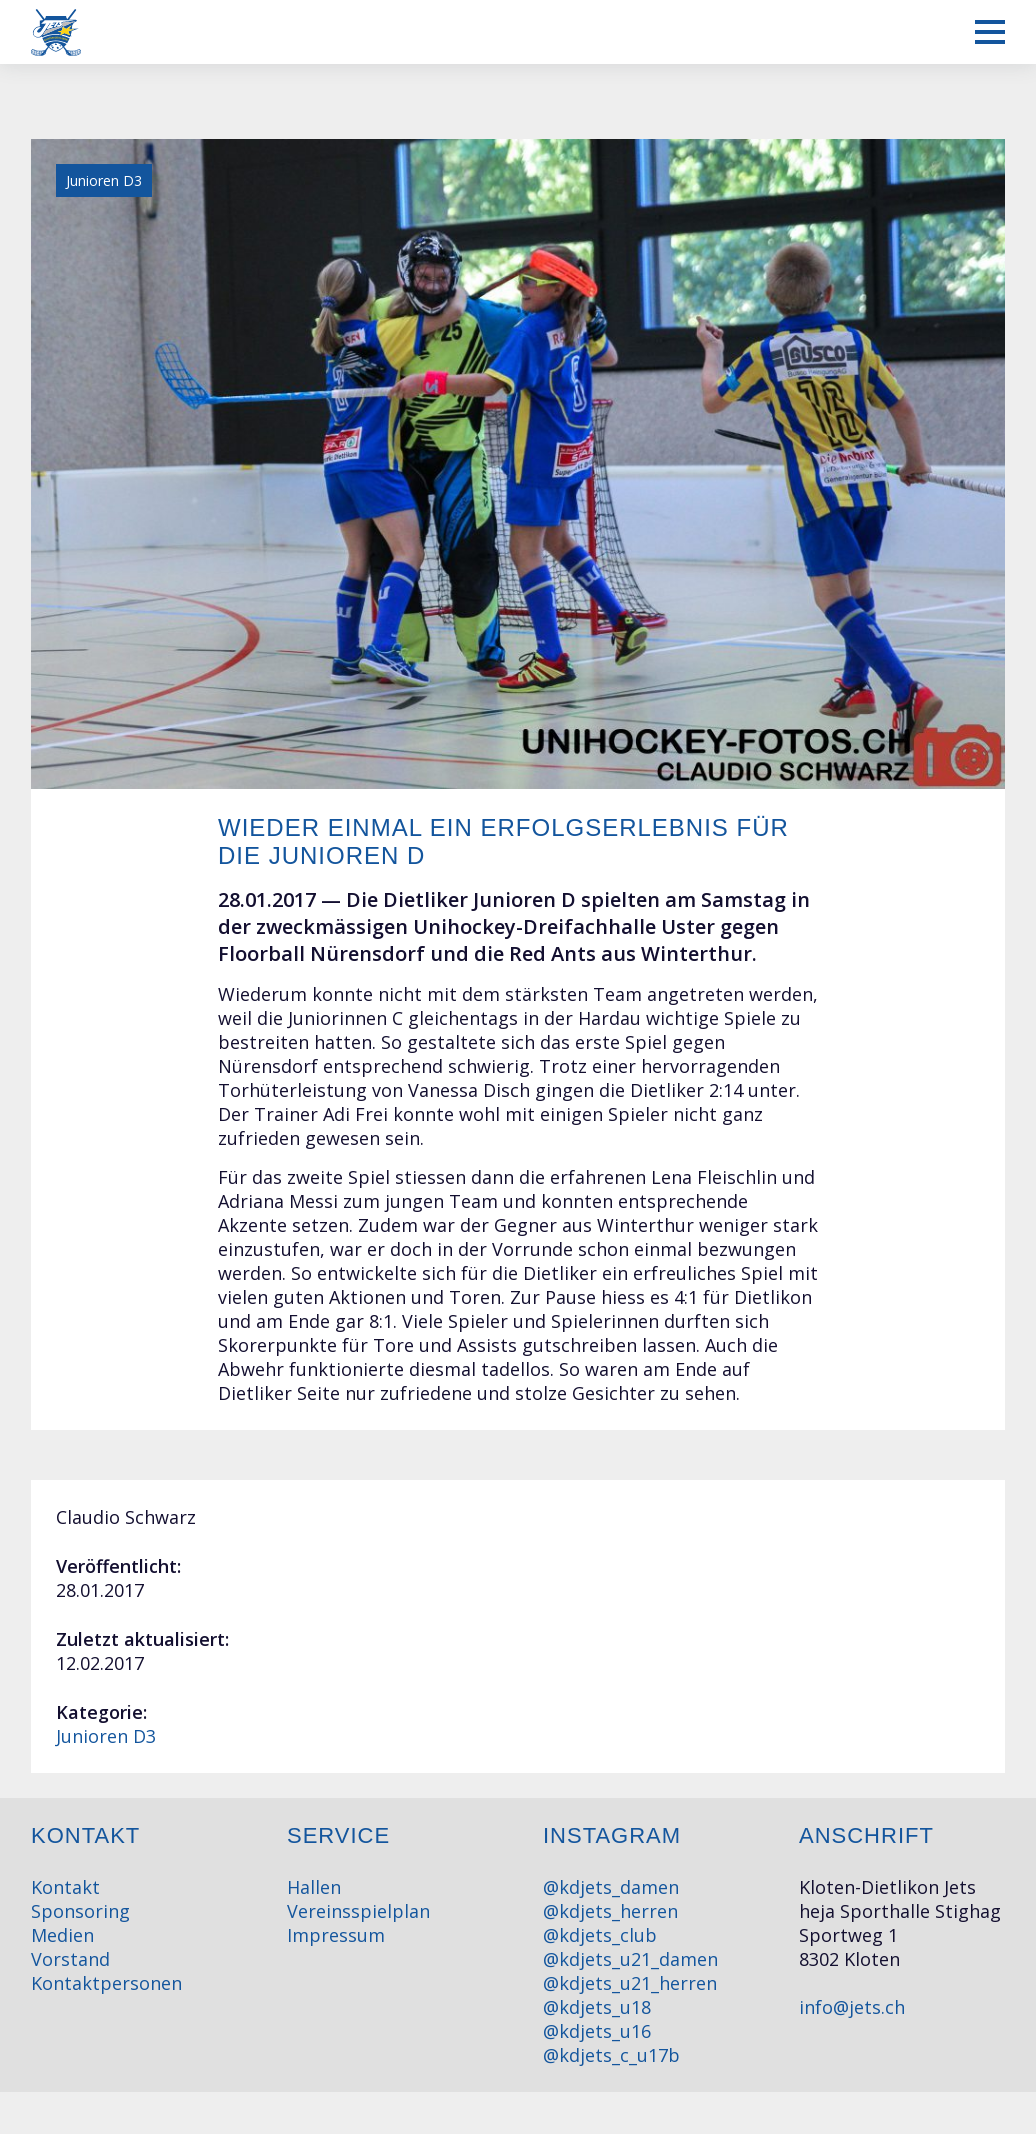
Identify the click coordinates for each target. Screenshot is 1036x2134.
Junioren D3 (106, 1736)
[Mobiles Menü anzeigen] (990, 32)
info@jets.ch (852, 2007)
